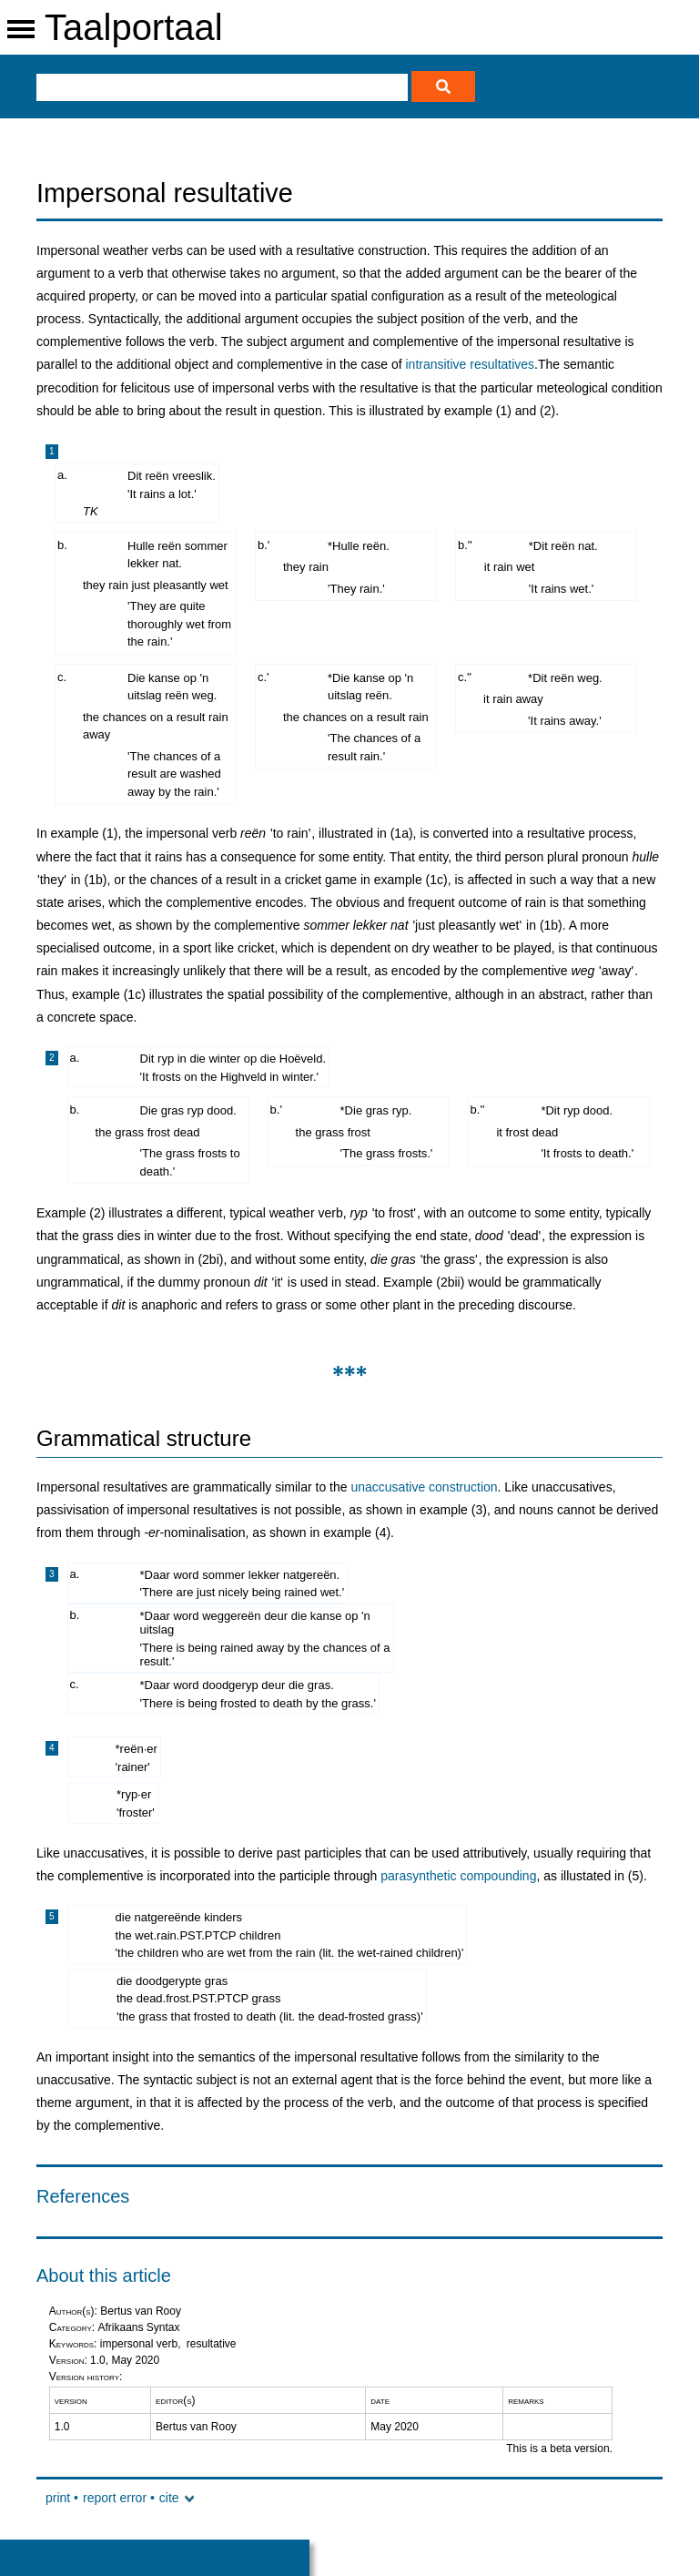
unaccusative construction (423, 1487)
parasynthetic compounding (458, 1875)
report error (115, 2497)
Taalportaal (134, 27)
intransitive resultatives (469, 364)
